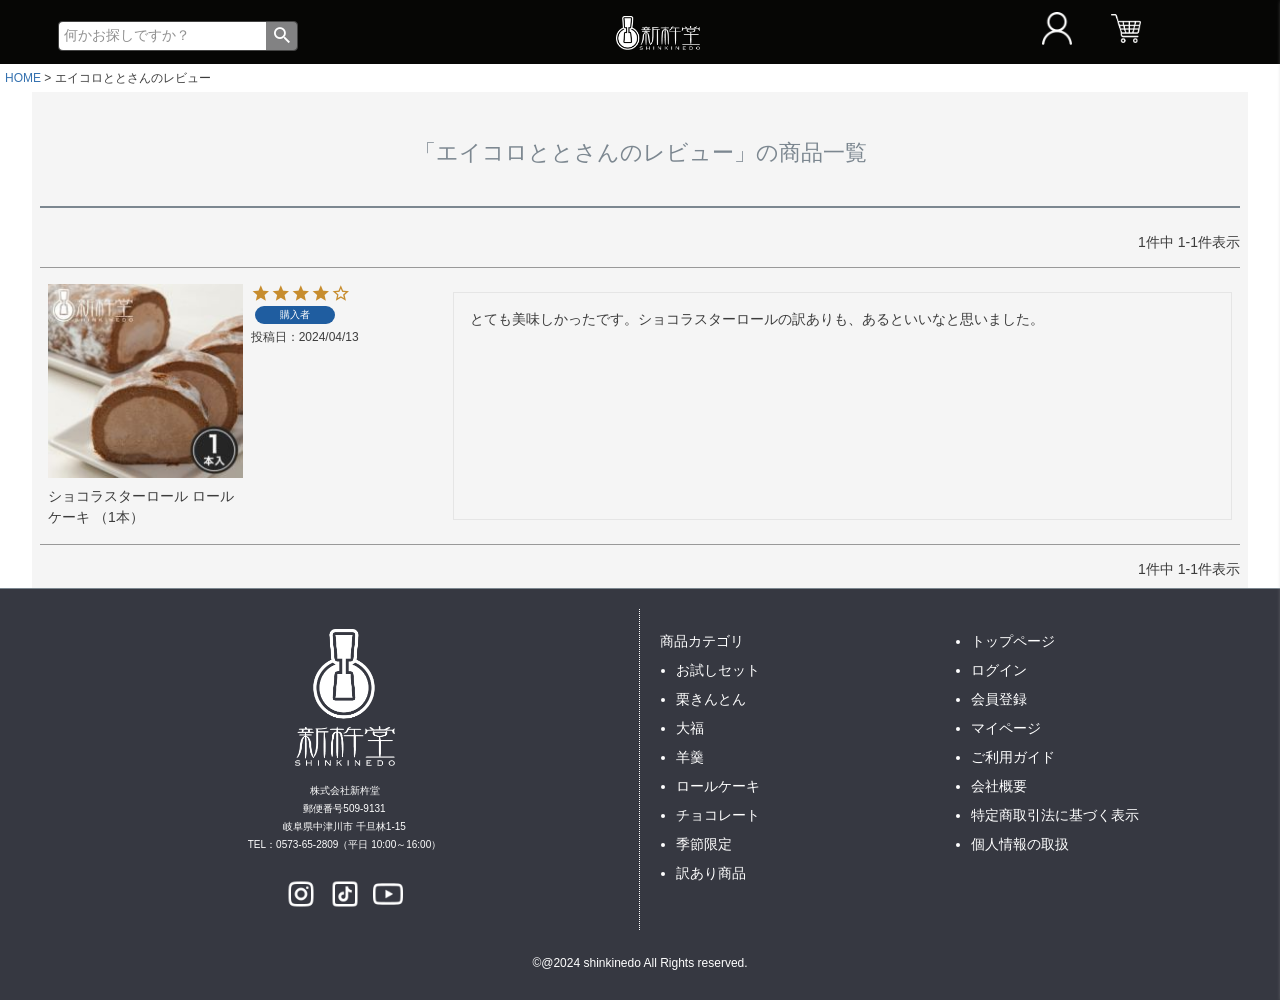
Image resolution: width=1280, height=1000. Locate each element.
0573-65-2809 (307, 844)
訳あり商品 (711, 873)
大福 (690, 728)
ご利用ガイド (1013, 757)
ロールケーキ (718, 786)
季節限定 (704, 844)
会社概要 (999, 786)
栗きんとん (711, 699)
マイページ (1006, 728)
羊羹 (690, 757)
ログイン (999, 670)
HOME (23, 78)
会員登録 (999, 699)
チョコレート (718, 815)
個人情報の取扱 (1020, 844)
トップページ (1013, 641)
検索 (281, 36)
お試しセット (718, 670)
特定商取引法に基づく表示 (1055, 815)
